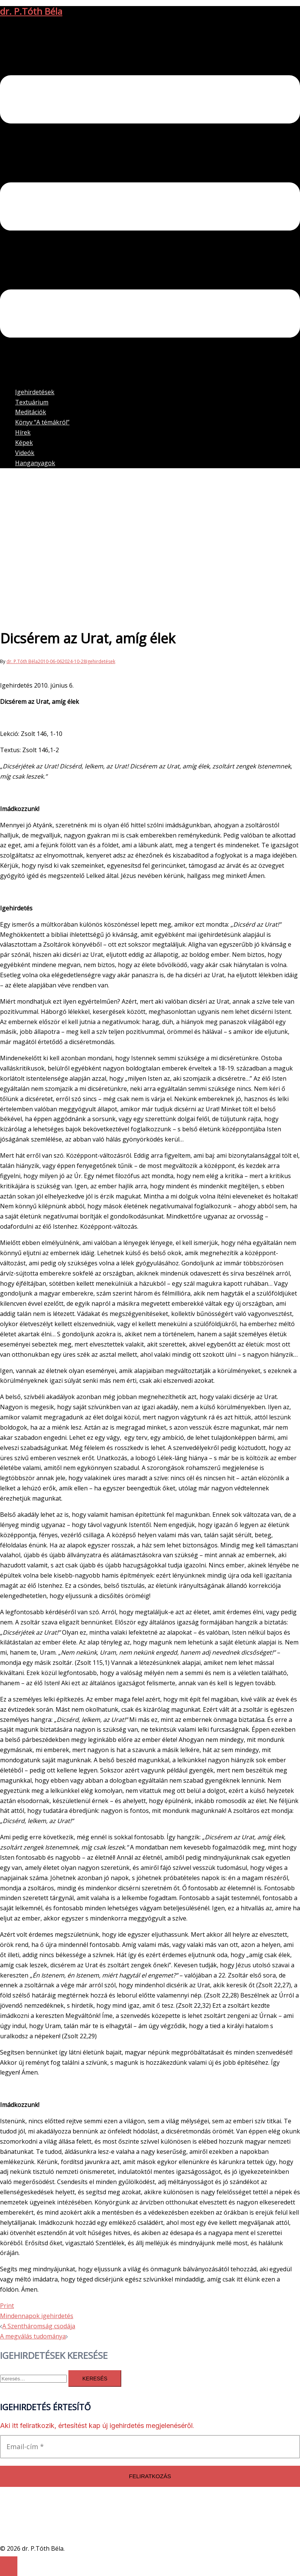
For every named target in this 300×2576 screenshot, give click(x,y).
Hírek (23, 432)
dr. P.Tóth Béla (31, 11)
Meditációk (30, 412)
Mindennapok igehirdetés (36, 2316)
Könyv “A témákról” (42, 422)
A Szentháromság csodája (38, 2326)
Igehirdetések (34, 392)
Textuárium (31, 402)
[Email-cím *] (150, 2446)
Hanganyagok (35, 463)
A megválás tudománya (33, 2336)
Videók (24, 453)
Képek (24, 442)
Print (7, 2305)
